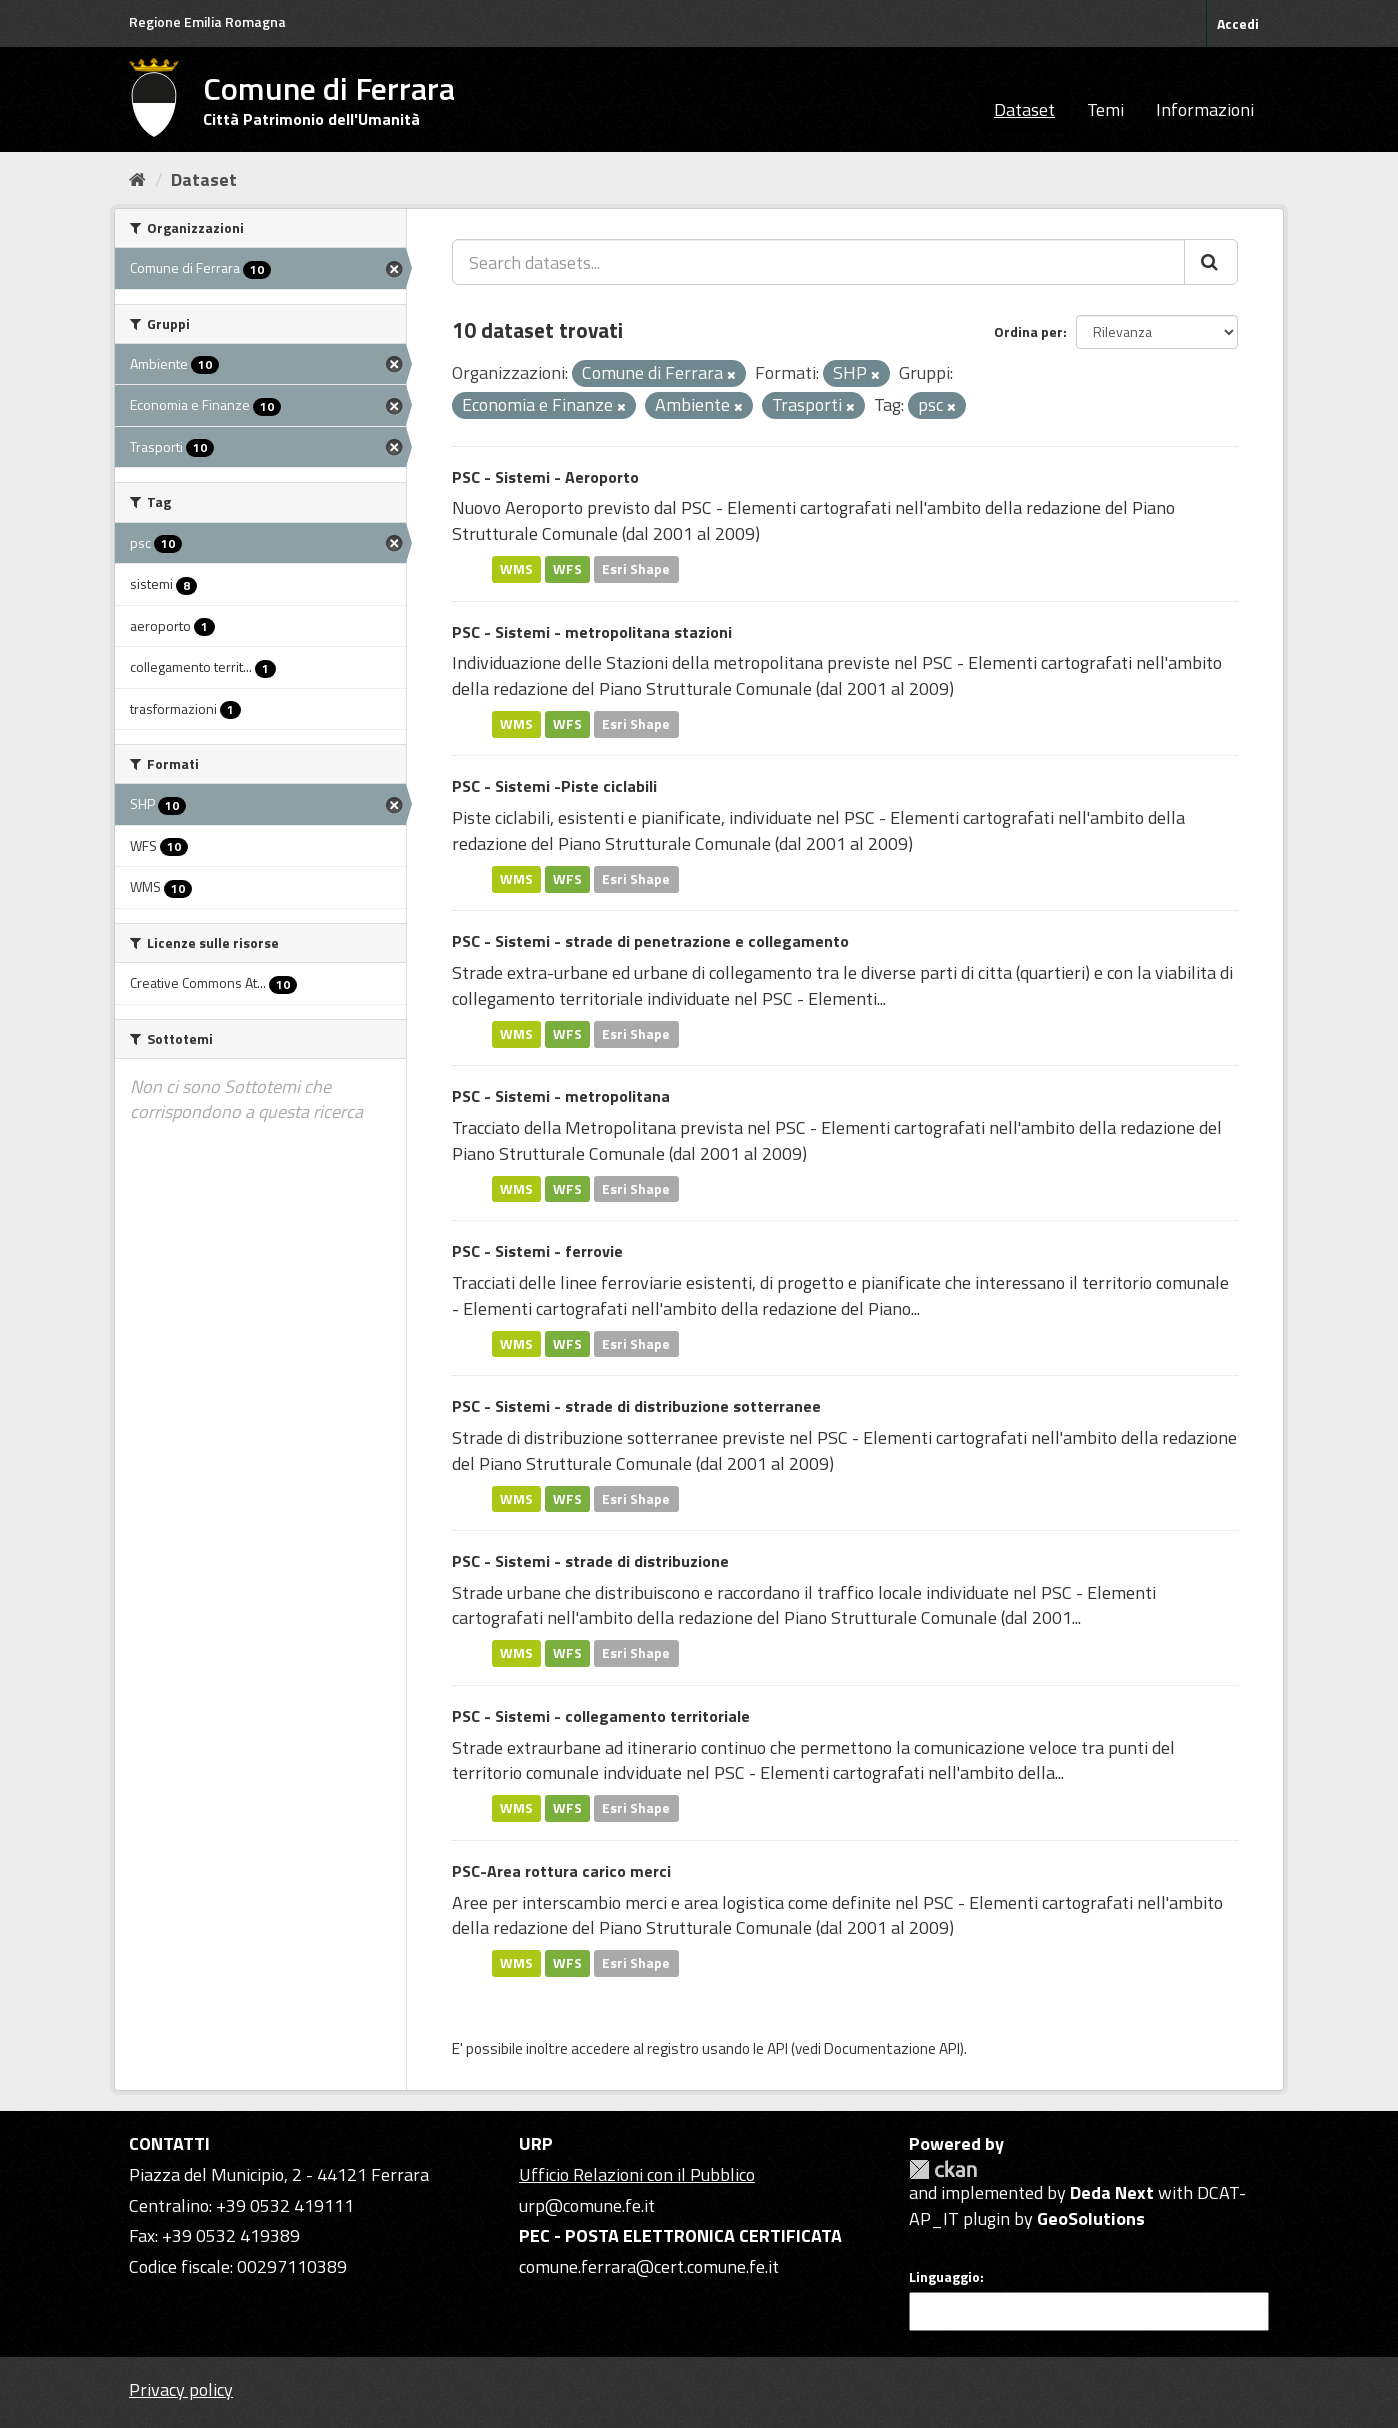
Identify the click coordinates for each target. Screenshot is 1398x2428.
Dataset (1024, 109)
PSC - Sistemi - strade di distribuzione (590, 1561)
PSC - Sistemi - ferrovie (537, 1251)
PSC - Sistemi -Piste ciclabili (554, 786)
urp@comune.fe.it (587, 2205)
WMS (516, 569)
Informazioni (1205, 109)
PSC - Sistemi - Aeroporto (545, 477)
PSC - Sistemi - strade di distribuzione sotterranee (636, 1406)
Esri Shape (636, 569)
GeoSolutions (1091, 2218)
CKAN (943, 2169)
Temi (1105, 109)
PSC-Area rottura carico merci (561, 1871)
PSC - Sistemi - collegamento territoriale (601, 1716)
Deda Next (1112, 2192)
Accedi (1238, 23)
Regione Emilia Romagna (207, 21)
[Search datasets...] (818, 262)
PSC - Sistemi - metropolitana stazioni (592, 632)
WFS (567, 569)
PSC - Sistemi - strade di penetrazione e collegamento (650, 941)
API (777, 2048)
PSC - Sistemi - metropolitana (561, 1096)
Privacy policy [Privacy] (181, 2389)
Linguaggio (944, 2277)
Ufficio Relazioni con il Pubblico (637, 2174)
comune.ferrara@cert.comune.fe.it (649, 2266)
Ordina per (1028, 331)
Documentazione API (892, 2048)
